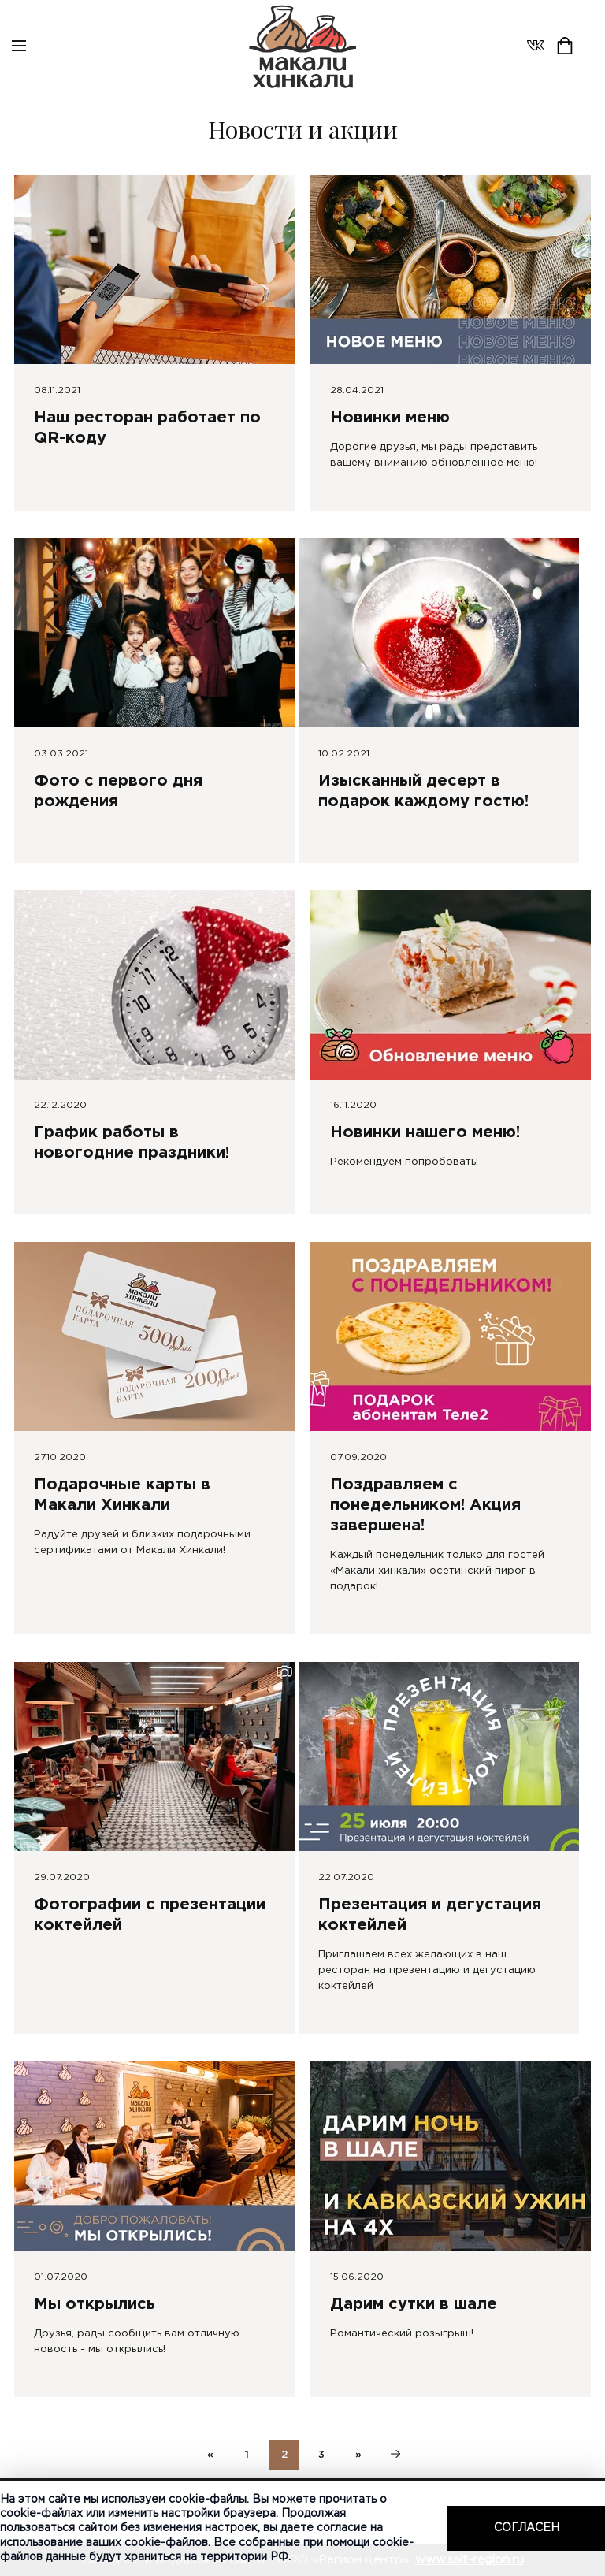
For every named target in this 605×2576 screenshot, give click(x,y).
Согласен (526, 2528)
